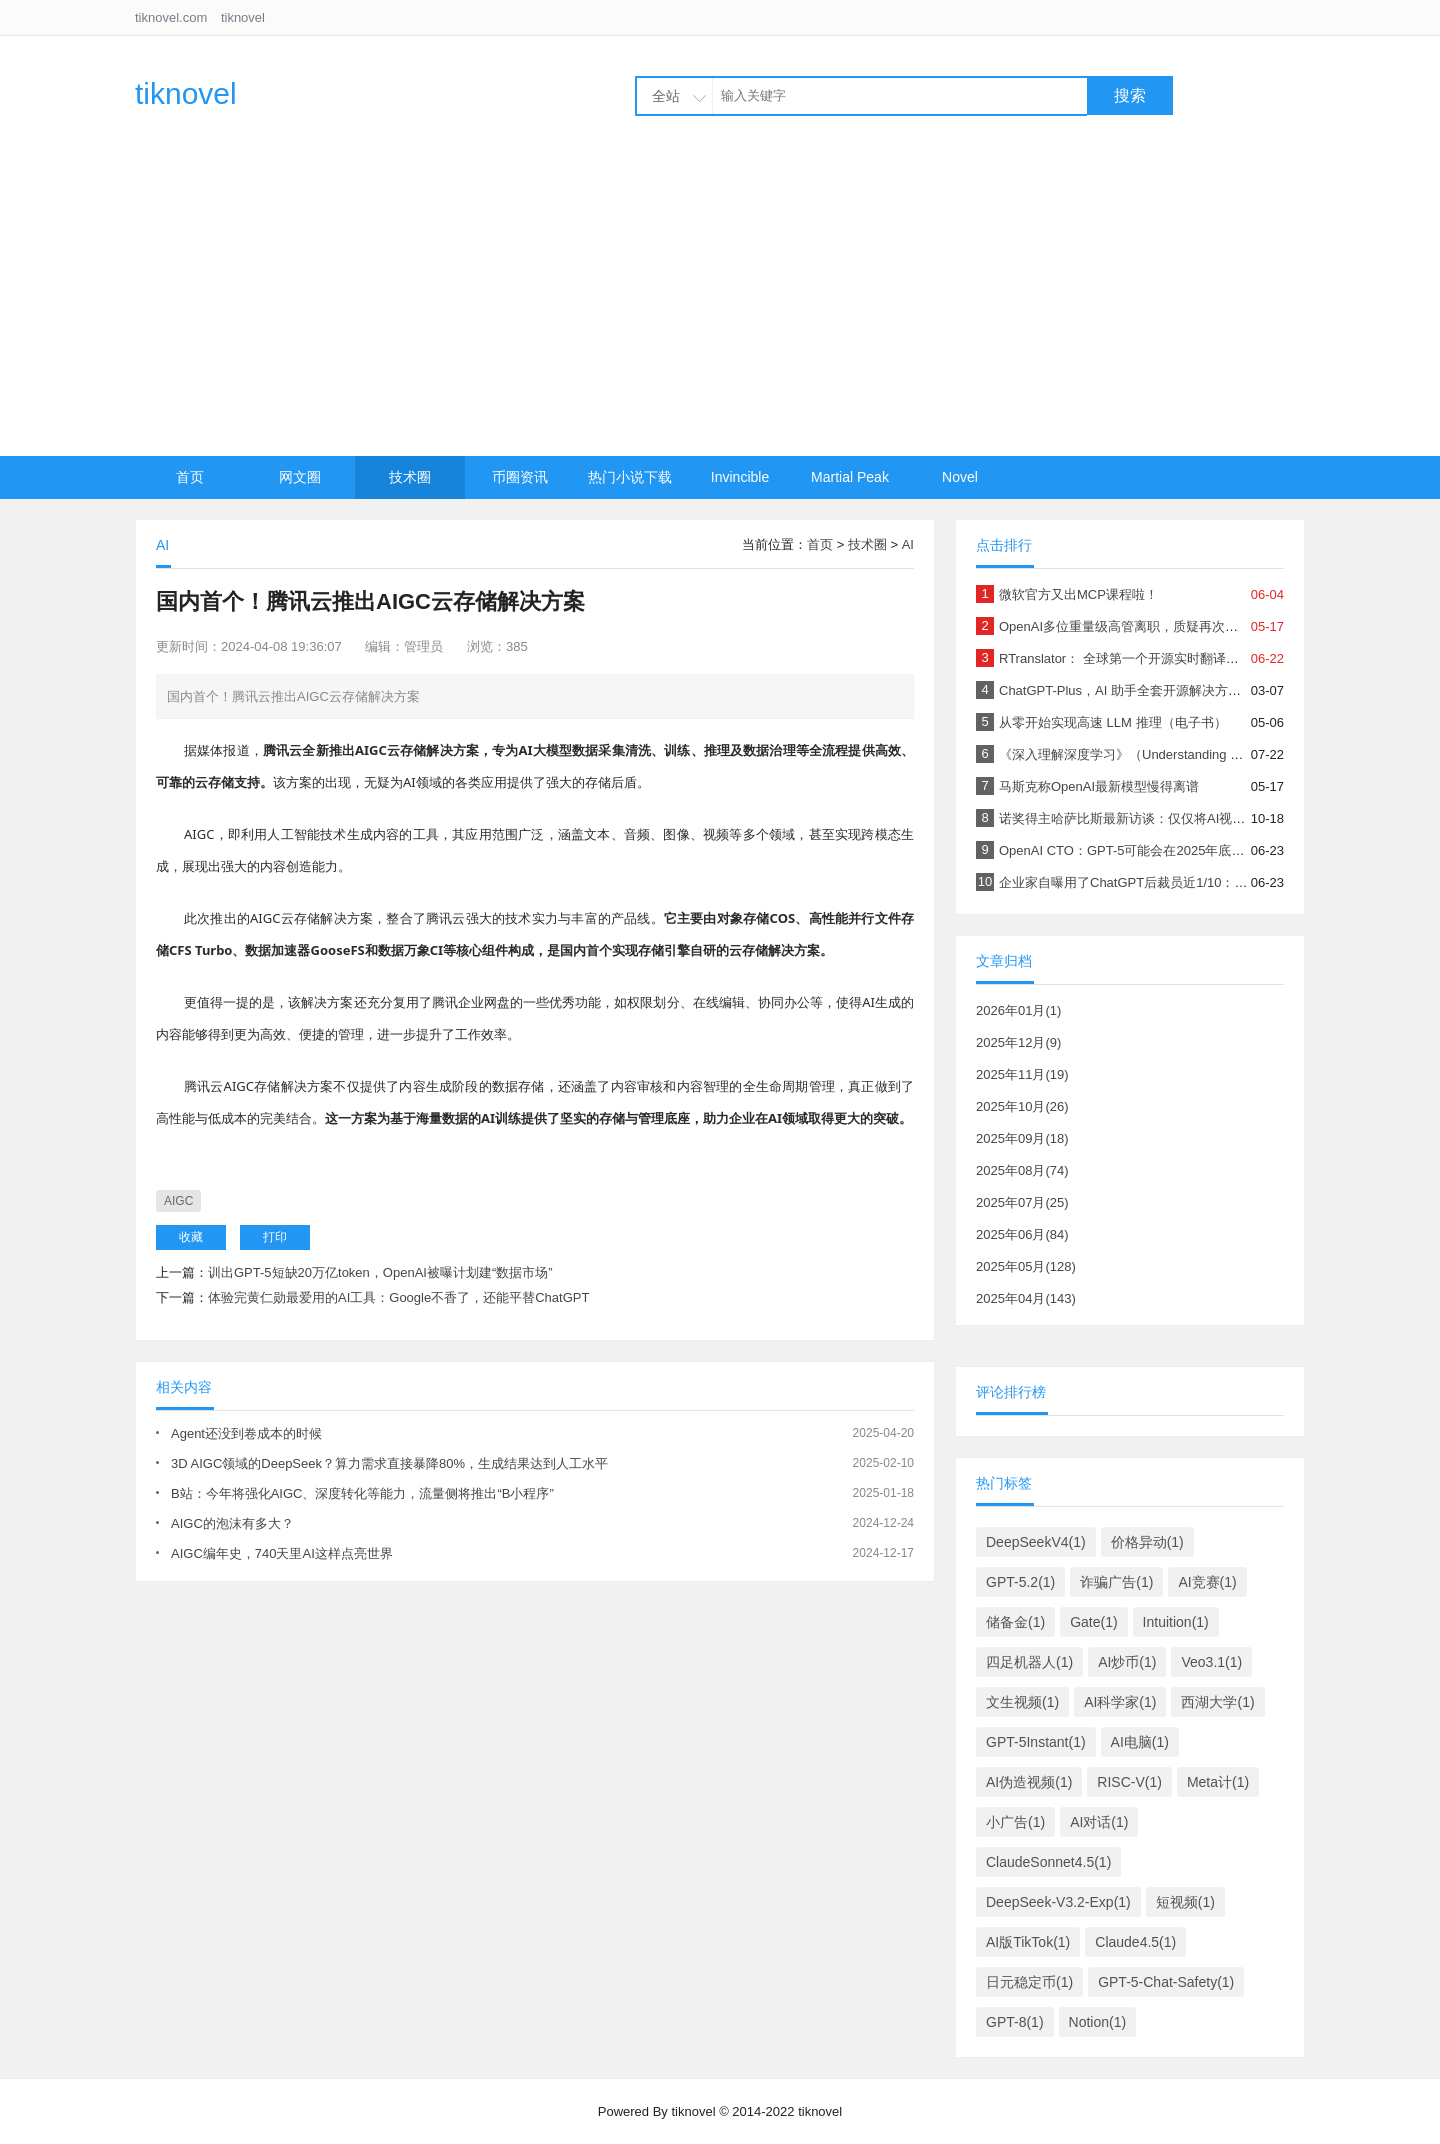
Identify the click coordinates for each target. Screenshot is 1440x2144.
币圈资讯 (520, 477)
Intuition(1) (1176, 1622)
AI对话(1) (1099, 1822)
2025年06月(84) (1022, 1234)
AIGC (178, 1201)
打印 (275, 1237)
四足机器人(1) (1029, 1662)
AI (908, 544)
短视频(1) (1185, 1902)
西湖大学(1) (1217, 1702)
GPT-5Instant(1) (1036, 1742)
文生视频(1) (1022, 1702)
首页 (190, 477)
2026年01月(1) (1018, 1010)
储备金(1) (1015, 1622)
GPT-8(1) (1015, 2022)
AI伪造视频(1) (1029, 1782)
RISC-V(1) (1129, 1782)
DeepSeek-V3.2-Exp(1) (1058, 1902)
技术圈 (410, 477)
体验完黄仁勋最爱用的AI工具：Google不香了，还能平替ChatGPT (398, 1297)
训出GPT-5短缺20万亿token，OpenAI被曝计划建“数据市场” (380, 1272)
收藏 (191, 1237)
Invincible (740, 477)
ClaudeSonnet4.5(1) (1048, 1862)
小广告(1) (1015, 1822)
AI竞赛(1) (1207, 1582)
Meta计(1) (1218, 1782)
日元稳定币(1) (1029, 1982)
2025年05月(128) (1026, 1266)
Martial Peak (850, 477)
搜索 (1130, 95)
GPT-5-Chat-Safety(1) (1166, 1982)
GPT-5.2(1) (1020, 1582)
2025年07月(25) (1022, 1202)
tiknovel (243, 17)
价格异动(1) (1147, 1542)
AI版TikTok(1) (1028, 1942)
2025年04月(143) (1026, 1298)
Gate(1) (1093, 1622)
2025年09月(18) (1022, 1138)
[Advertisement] (720, 306)
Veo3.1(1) (1211, 1662)
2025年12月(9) (1018, 1042)
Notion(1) (1098, 2022)
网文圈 (300, 477)
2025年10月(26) (1022, 1106)
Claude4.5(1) (1135, 1942)
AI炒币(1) (1127, 1662)
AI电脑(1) (1140, 1742)
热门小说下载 (630, 477)
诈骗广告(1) (1116, 1582)
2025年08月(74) (1022, 1170)
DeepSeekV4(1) (1036, 1542)
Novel (960, 477)
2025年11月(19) (1022, 1074)
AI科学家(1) (1120, 1702)
